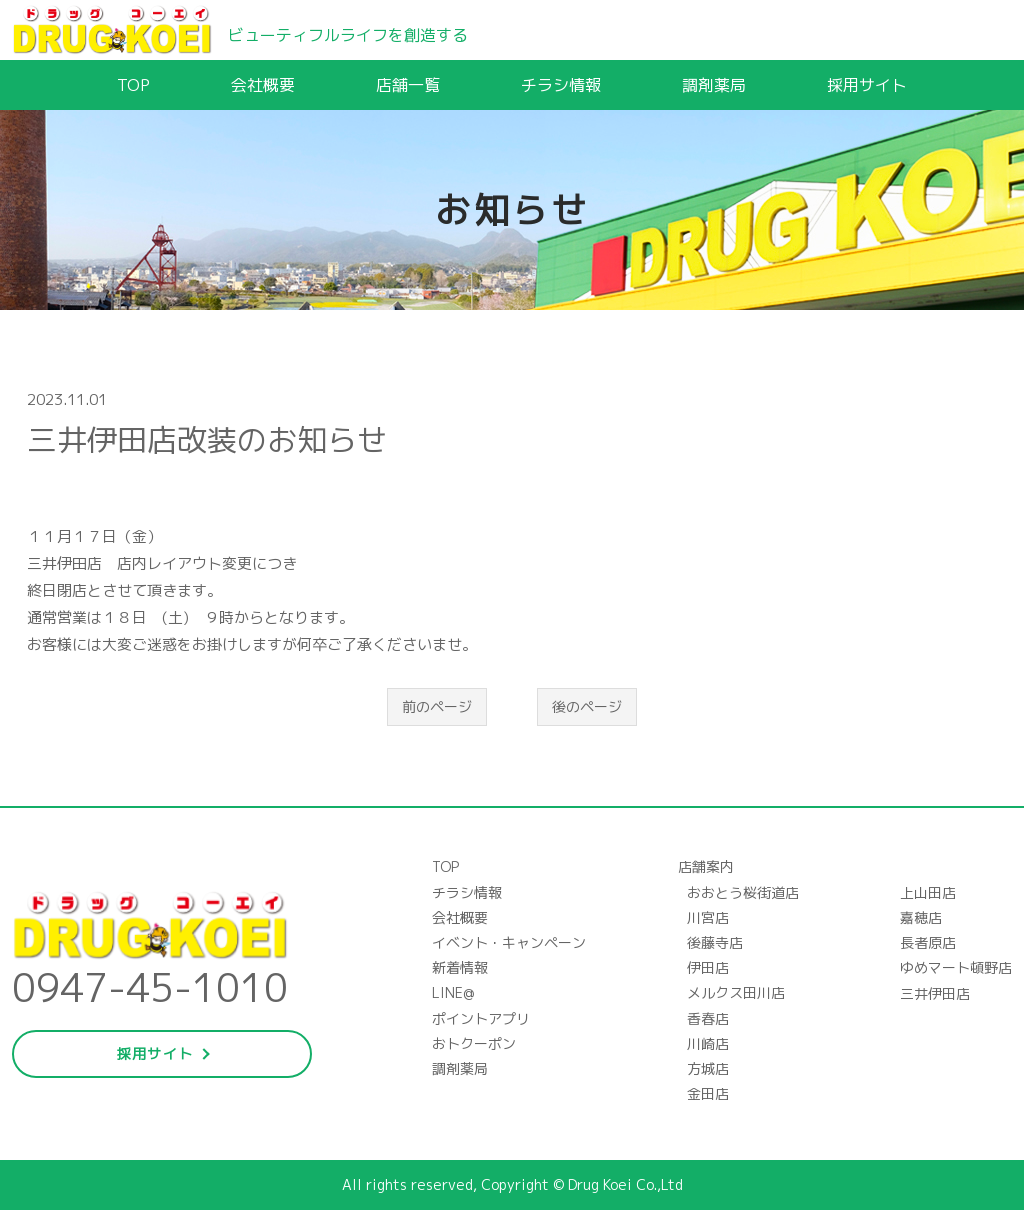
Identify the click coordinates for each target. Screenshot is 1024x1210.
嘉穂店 (921, 917)
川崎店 (708, 1043)
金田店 (708, 1093)
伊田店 (708, 967)
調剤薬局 (714, 85)
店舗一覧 (408, 85)
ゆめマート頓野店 (956, 967)
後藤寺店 (715, 942)
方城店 (708, 1068)
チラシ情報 (561, 85)
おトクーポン (474, 1043)
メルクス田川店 (736, 992)
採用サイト (867, 85)
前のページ (437, 706)
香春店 (708, 1018)
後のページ (587, 706)
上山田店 (928, 892)
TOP (133, 85)
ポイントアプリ (481, 1018)
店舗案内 (706, 866)
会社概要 (263, 85)
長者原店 (928, 942)
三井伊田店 (935, 993)
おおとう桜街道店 (743, 892)
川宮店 (708, 917)
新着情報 (460, 967)
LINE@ (453, 992)
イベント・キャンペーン (509, 942)
